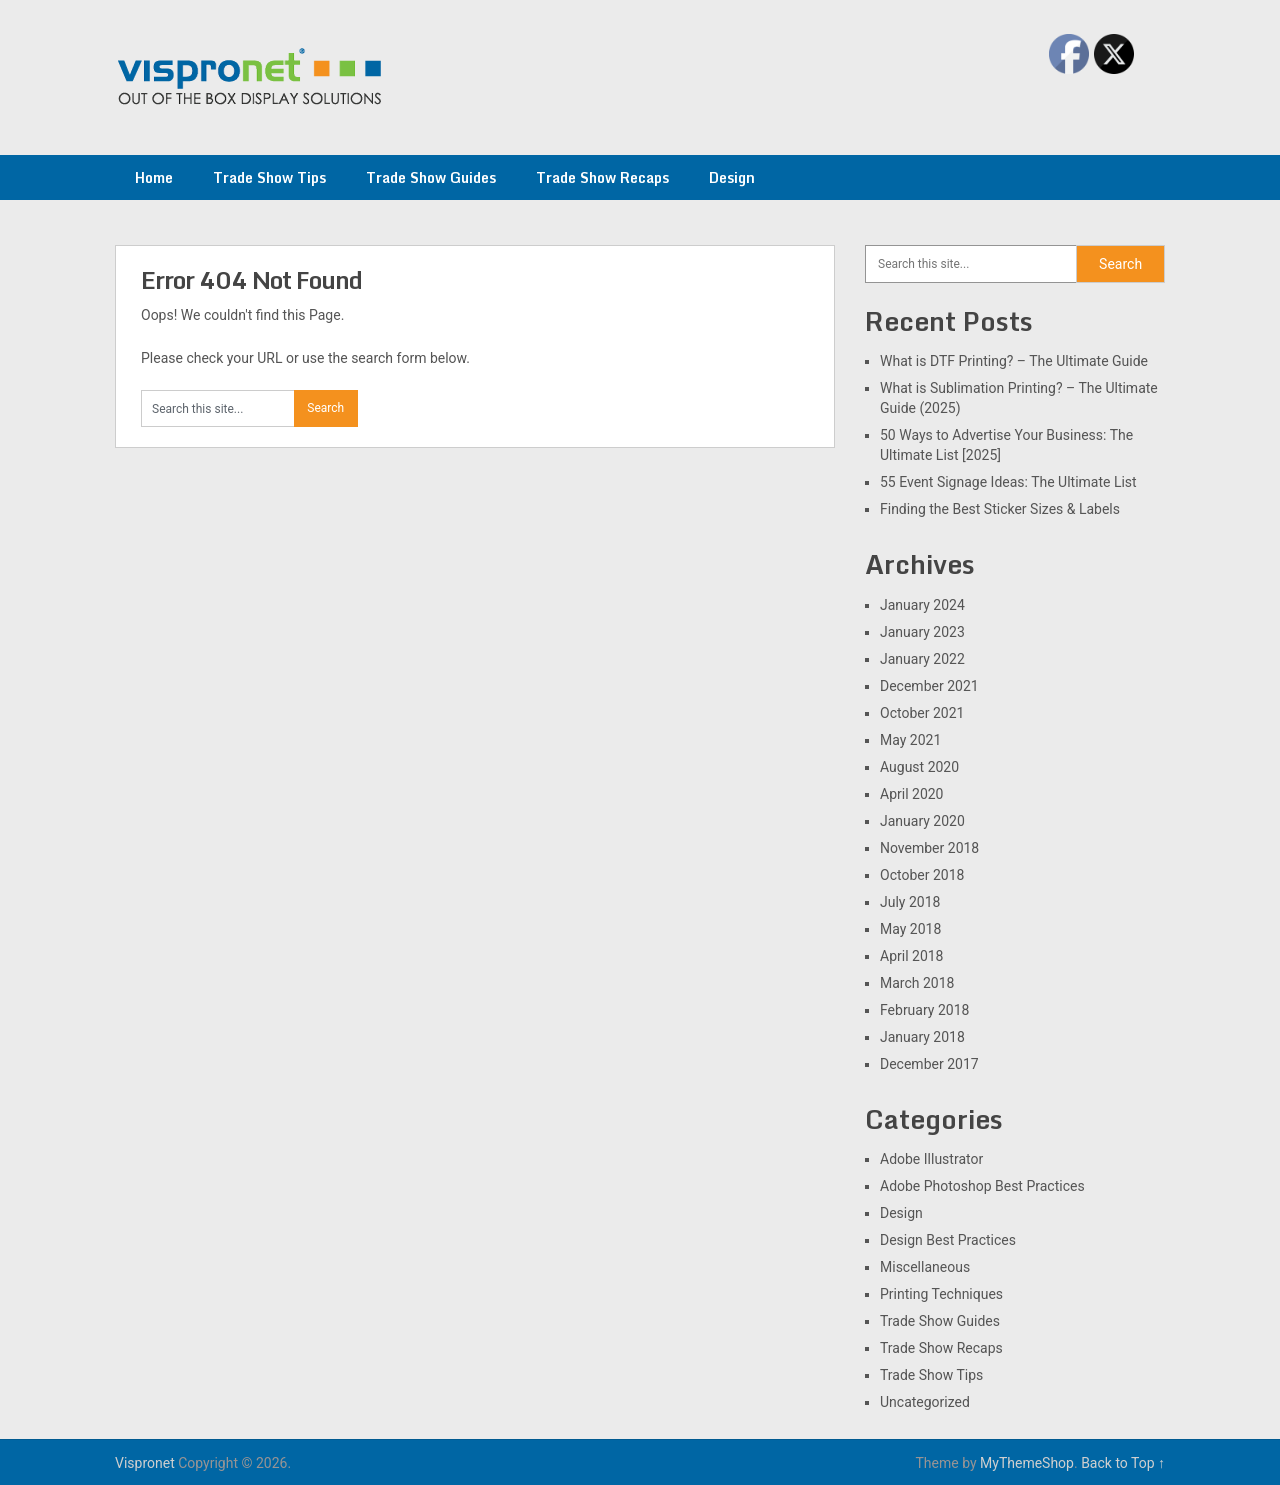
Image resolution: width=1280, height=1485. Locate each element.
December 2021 (929, 686)
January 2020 (922, 821)
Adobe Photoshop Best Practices (982, 1186)
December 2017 (929, 1064)
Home (154, 177)
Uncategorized (925, 1402)
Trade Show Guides (431, 177)
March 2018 (917, 983)
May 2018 (910, 929)
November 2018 (929, 848)
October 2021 (922, 713)
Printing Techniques (941, 1294)
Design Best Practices (948, 1240)
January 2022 (922, 659)
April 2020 (912, 794)
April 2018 (912, 956)
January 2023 (922, 632)
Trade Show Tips (269, 177)
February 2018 (924, 1010)
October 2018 (922, 875)
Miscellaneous (925, 1267)
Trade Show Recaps (602, 177)
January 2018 (922, 1037)
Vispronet (145, 1463)
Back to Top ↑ (1123, 1463)
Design (732, 177)
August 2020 (919, 767)
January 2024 (922, 605)
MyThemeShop (1027, 1463)
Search (1120, 264)
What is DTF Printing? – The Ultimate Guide (1014, 361)
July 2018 (910, 902)
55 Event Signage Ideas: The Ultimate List (1008, 482)
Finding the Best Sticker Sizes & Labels (1000, 509)
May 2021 (910, 740)
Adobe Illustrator (931, 1159)
